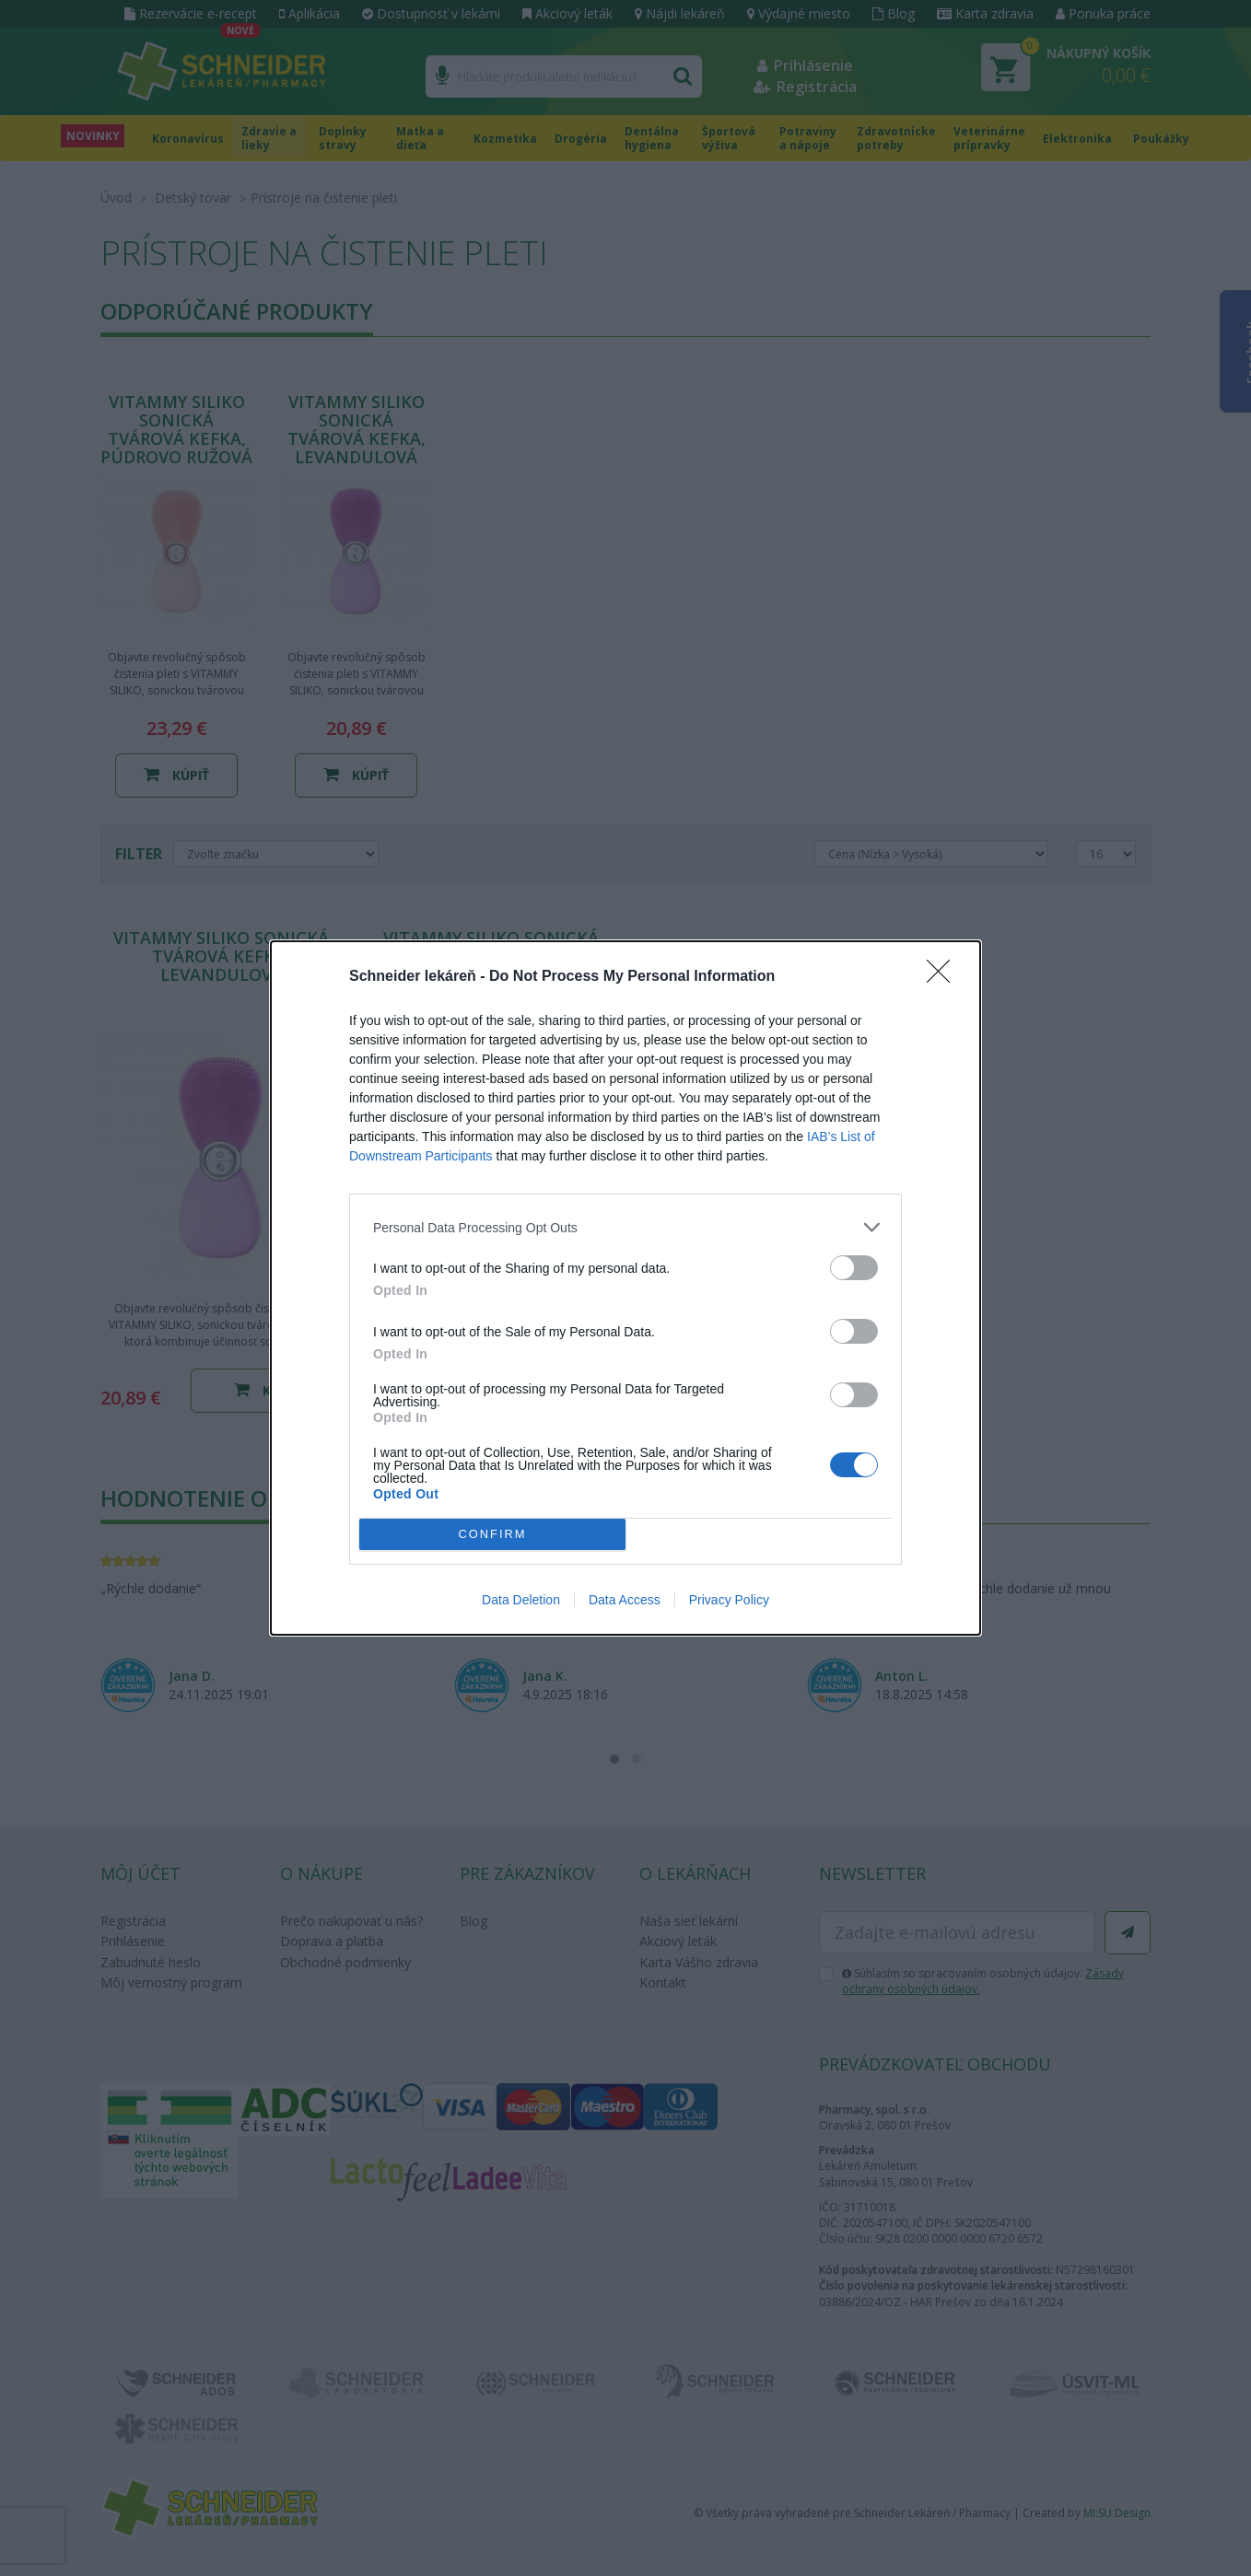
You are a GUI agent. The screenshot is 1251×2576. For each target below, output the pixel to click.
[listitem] (625, 1227)
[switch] (854, 1267)
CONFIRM (492, 1535)
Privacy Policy (729, 1599)
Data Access (625, 1599)
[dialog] (625, 1288)
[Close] (944, 977)
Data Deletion (521, 1599)
